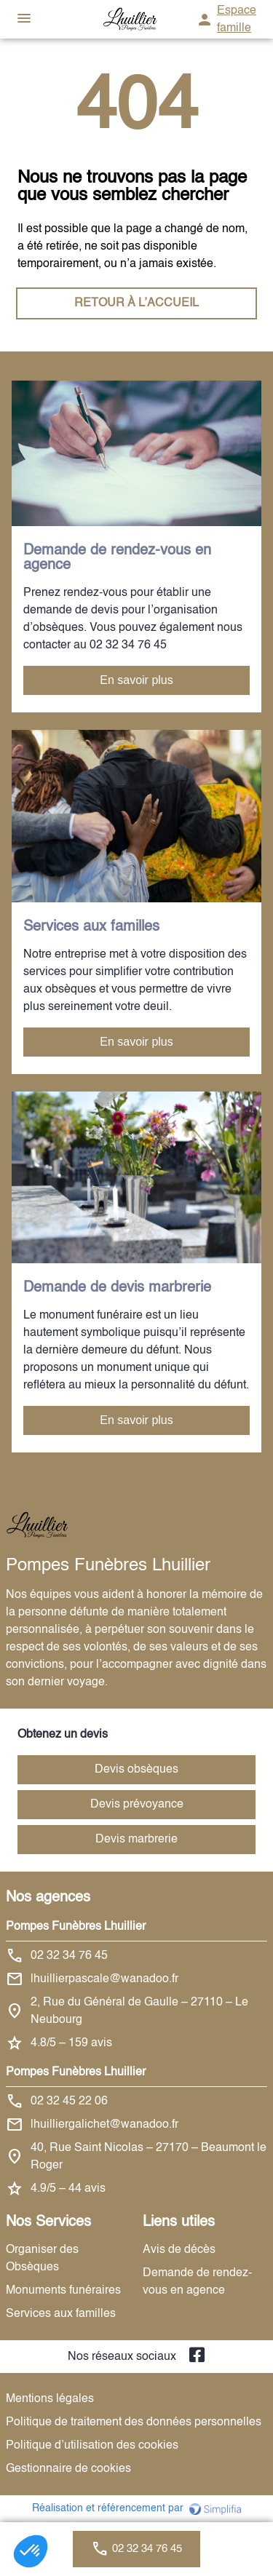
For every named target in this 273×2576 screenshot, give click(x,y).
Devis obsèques (136, 1770)
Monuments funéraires (63, 2291)
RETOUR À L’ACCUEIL (136, 303)
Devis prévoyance (136, 1804)
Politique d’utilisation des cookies (92, 2446)
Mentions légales (50, 2399)
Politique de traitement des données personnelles (133, 2422)
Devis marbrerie (136, 1839)
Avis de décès (179, 2250)
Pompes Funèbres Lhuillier (76, 1927)
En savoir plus (136, 680)
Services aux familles (61, 2314)
